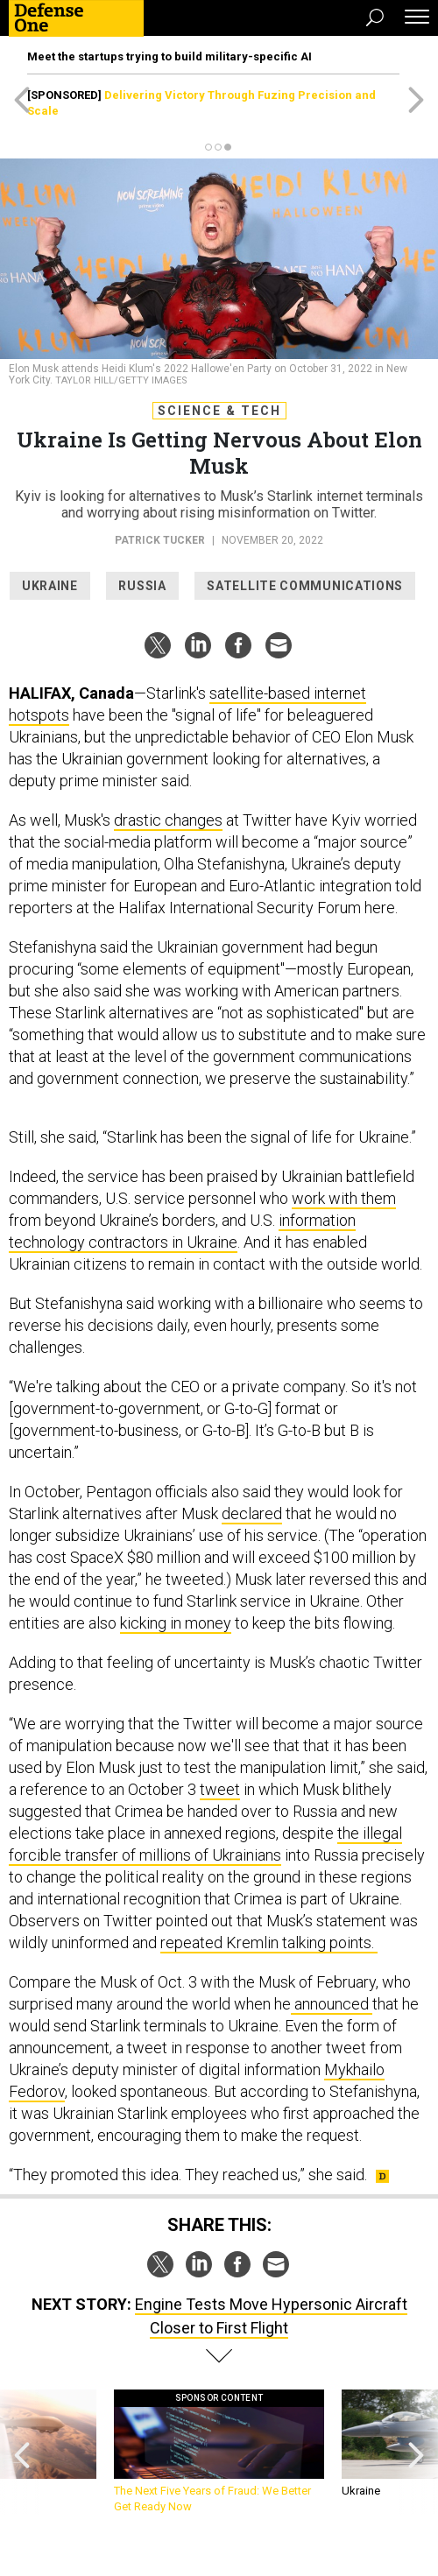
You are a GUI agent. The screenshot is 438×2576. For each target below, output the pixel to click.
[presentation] (22, 2452)
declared (252, 1513)
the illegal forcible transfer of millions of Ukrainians (205, 1844)
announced (331, 2004)
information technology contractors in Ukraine (182, 1231)
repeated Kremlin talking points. (269, 1942)
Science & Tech (219, 411)
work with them (344, 1198)
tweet (220, 1789)
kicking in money (175, 1623)
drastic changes (168, 820)
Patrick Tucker (160, 540)
